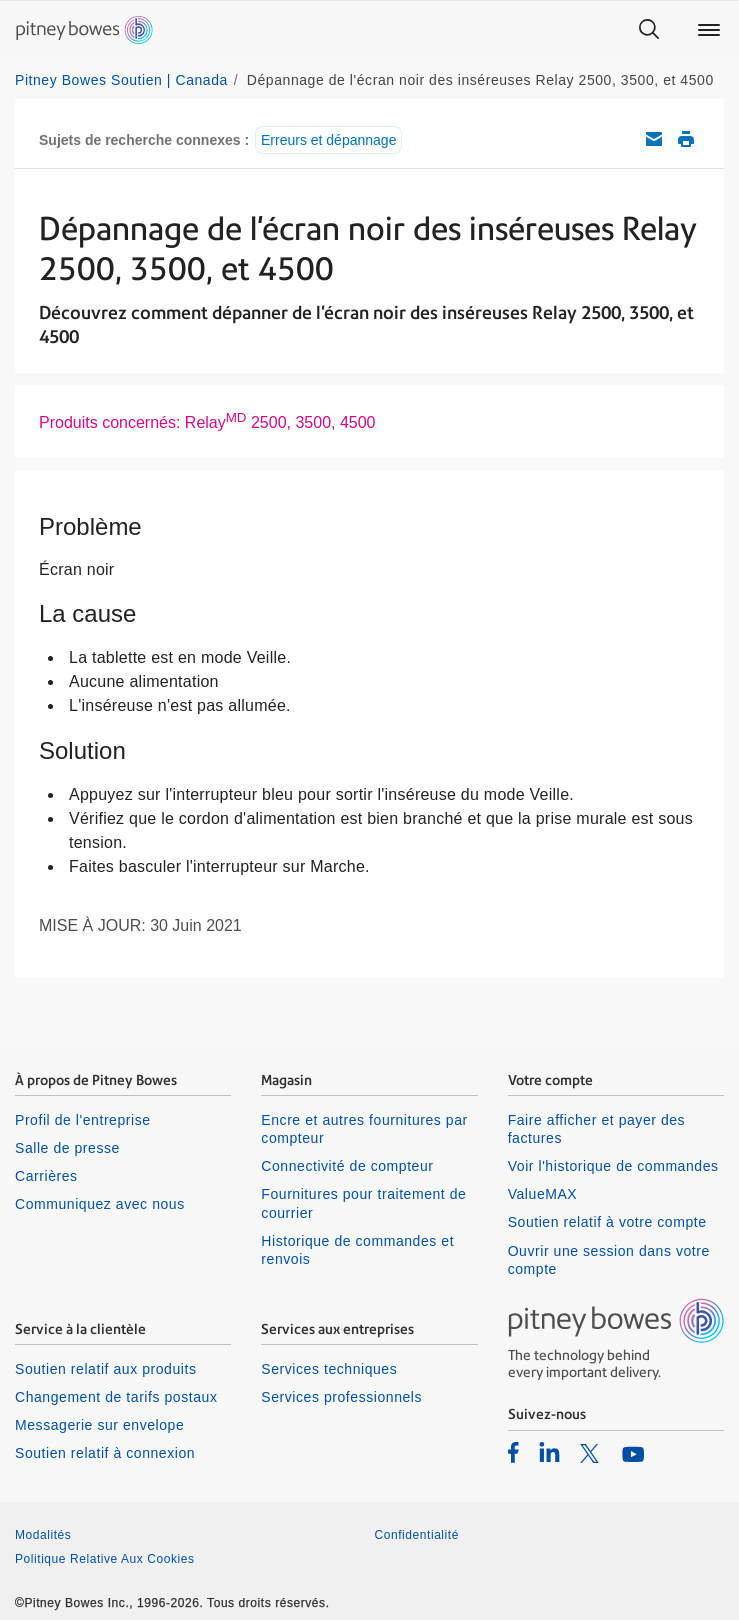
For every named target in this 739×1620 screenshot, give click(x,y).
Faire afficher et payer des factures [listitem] (597, 1129)
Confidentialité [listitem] (417, 1535)
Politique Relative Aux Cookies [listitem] (105, 1559)
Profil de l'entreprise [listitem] (83, 1120)
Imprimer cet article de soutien (686, 139)
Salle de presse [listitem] (67, 1148)
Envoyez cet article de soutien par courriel (654, 139)
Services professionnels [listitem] (341, 1397)
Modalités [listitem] (43, 1535)
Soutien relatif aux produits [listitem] (105, 1369)
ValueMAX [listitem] (543, 1194)
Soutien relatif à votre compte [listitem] (607, 1222)
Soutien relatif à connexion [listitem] (105, 1453)
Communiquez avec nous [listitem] (100, 1204)
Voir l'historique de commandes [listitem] (613, 1166)
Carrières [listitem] (46, 1176)
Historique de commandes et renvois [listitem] (357, 1250)
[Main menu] (709, 30)
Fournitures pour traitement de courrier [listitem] (363, 1203)
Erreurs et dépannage (328, 140)
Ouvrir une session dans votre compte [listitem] (609, 1260)
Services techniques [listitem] (329, 1369)
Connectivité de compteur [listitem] (347, 1166)
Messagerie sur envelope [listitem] (99, 1425)
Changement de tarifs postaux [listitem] (116, 1397)
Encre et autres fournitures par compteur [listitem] (364, 1129)
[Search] (649, 30)
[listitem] (513, 1452)
